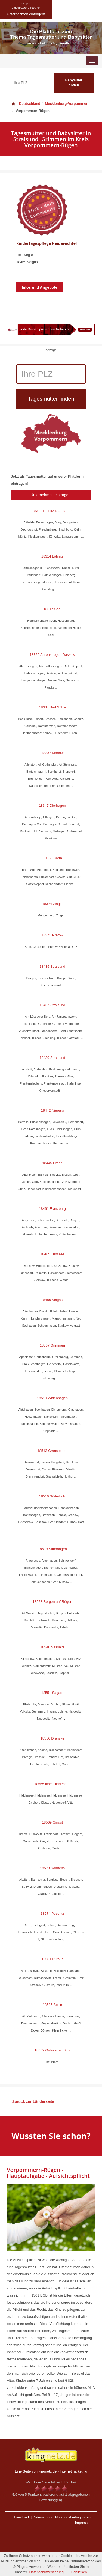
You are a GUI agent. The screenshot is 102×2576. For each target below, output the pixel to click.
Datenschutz (42, 2517)
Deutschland (25, 104)
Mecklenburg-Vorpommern (67, 104)
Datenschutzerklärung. (47, 2572)
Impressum (83, 2523)
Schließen (79, 2572)
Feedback (22, 2517)
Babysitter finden (73, 82)
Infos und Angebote (39, 287)
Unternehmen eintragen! (51, 495)
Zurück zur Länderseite (33, 2101)
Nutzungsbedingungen (73, 2517)
